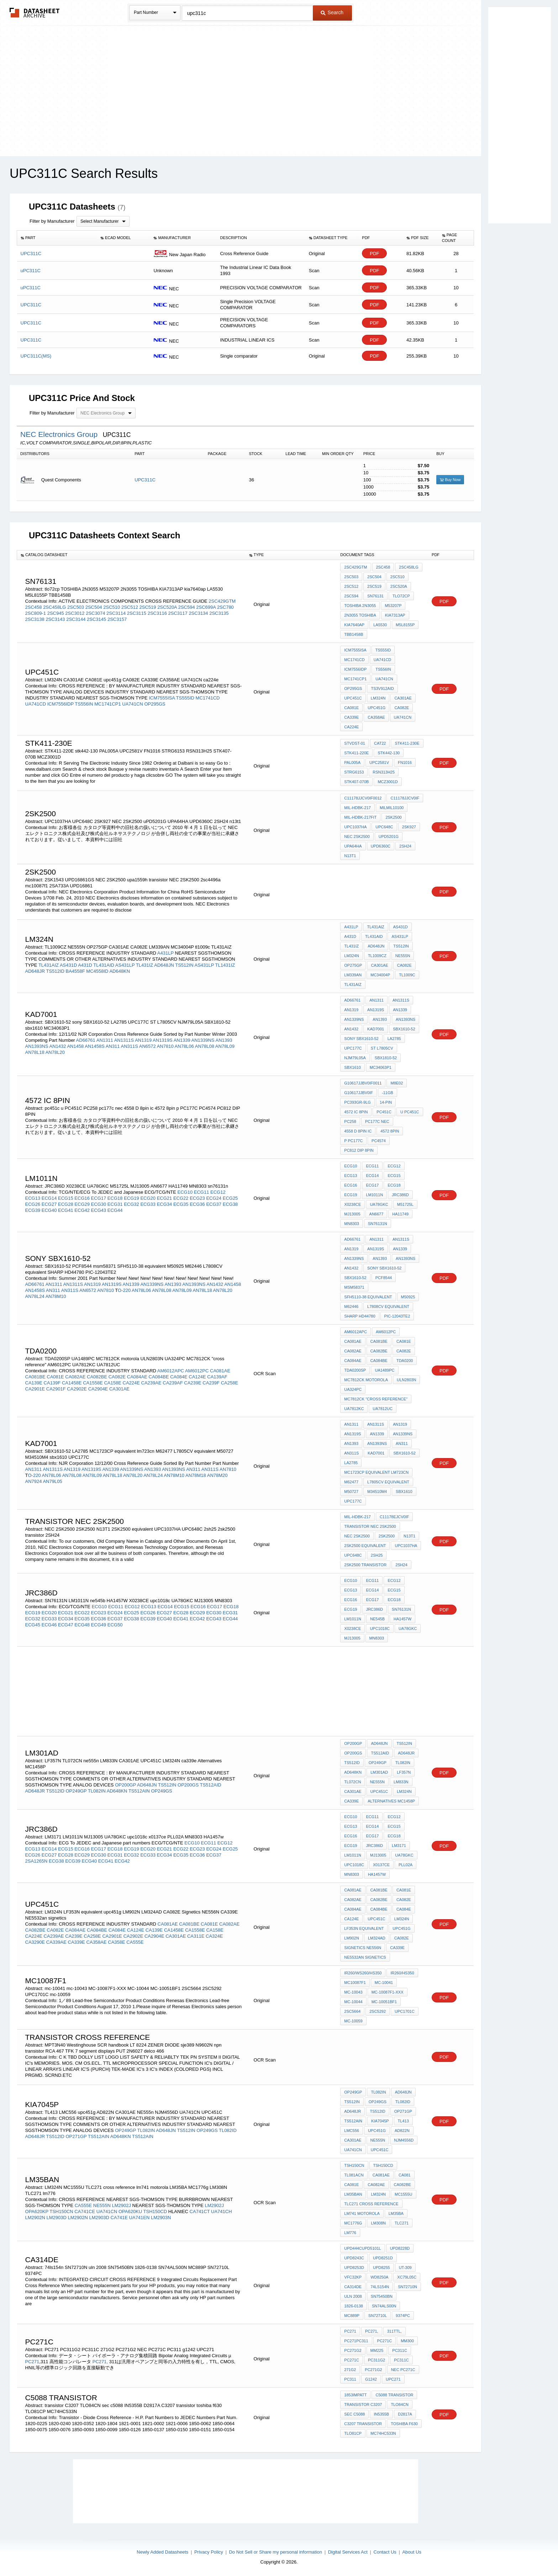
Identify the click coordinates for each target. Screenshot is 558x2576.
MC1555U (403, 2194)
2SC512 (129, 607)
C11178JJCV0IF (404, 798)
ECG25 (230, 1198)
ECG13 (33, 1198)
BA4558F (75, 971)
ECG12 (218, 1192)
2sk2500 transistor (365, 1565)
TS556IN (84, 704)
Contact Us (385, 2552)
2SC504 (93, 607)
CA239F (211, 1382)
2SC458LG (54, 607)
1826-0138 (353, 2306)
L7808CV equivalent (388, 1306)
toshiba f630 (404, 2424)
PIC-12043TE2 (397, 1316)
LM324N (378, 698)
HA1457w (377, 1874)
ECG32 (131, 1204)
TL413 (403, 2121)
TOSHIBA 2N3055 (360, 605)
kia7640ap (354, 625)
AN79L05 (52, 1481)
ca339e (351, 1801)
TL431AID (103, 965)
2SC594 (186, 607)
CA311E (195, 1936)
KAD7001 (375, 1029)
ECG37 (213, 1204)
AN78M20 (217, 1475)
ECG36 (197, 1204)
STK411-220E (356, 753)
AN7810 (165, 1046)
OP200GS (188, 1785)
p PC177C (353, 1141)
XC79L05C (406, 2277)
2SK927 (409, 827)
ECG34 (164, 1204)
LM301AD (379, 1772)
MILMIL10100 (392, 808)
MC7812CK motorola (366, 1380)
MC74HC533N (383, 2433)
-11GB (387, 1093)
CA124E (197, 1376)
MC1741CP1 (107, 704)
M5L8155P (405, 625)
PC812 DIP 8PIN (358, 1150)
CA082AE (75, 1376)
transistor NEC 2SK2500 (370, 1526)
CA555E (134, 1942)
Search (332, 12)
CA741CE (84, 2211)
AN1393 (223, 1040)
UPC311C (145, 479)
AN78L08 (204, 1046)
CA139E (33, 1382)
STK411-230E (407, 743)
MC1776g (353, 2223)
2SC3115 (136, 613)
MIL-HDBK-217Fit (360, 817)
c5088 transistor (394, 2395)
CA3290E (35, 1942)
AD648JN (164, 965)
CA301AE (402, 698)
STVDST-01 (354, 743)
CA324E (214, 1936)
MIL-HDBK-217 (357, 808)
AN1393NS (36, 1046)
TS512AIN (139, 1791)
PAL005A (352, 762)
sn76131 (375, 596)
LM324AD (376, 1938)
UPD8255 (381, 2267)
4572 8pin (389, 1131)
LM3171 (399, 1845)
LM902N (351, 1938)
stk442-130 (389, 753)
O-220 (124, 1290)
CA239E (192, 1382)
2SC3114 (116, 613)
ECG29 (82, 1204)
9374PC (403, 2315)
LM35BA (396, 2213)
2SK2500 (387, 1536)
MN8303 (351, 1223)
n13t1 (350, 856)
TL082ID (228, 2130)
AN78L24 (34, 1296)
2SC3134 (198, 613)
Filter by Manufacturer (52, 221)
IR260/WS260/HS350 (362, 1973)
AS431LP (125, 965)
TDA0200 (404, 1360)
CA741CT (200, 2211)
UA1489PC (384, 1370)
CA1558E (93, 1382)
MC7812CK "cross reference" (375, 1399)
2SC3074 (95, 613)
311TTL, (394, 2331)
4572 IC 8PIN (356, 1112)
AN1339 (182, 1040)
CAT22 (380, 743)
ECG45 (33, 1624)
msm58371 (354, 1287)
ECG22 (181, 1198)
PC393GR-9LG (357, 1102)
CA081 (405, 2175)
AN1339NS (203, 1040)
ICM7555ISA (162, 698)
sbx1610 (352, 1067)
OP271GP (76, 2136)
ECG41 (65, 1210)
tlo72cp (401, 596)
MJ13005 (352, 1214)
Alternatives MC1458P (391, 1801)
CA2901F (56, 1389)
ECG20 (148, 1198)
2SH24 (405, 846)
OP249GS (161, 1791)
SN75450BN (382, 2296)
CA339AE (56, 1942)
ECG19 (131, 1198)
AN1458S (95, 1046)
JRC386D (400, 1195)
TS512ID (55, 971)
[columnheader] (57, 238)
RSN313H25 (384, 772)
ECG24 (213, 1198)
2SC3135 (218, 613)
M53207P (393, 605)
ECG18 (115, 1198)
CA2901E (35, 1389)
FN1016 (405, 762)
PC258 (350, 1121)
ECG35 (181, 1204)
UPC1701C (405, 2011)
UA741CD (35, 704)
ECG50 (115, 1624)
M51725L (405, 1204)
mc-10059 (353, 2021)
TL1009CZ (377, 956)
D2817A (405, 2414)
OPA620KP (36, 2211)
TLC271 (402, 2223)
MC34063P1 (380, 1067)
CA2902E (77, 1389)
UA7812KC (354, 1408)
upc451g (376, 708)
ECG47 (65, 1624)
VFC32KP (353, 2277)
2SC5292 (377, 2011)
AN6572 (147, 1046)
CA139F (52, 1382)
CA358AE (376, 717)
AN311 (113, 1046)
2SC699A (206, 607)
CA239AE (151, 1382)
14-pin (386, 1102)
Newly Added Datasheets (162, 2552)
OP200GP (125, 1785)
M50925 (408, 1297)
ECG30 (98, 1204)
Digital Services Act (348, 2552)
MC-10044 (353, 2002)
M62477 (351, 1482)
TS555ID (185, 698)
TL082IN (97, 1791)
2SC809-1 (35, 613)
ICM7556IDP (60, 704)
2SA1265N (36, 1861)
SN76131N (401, 1609)
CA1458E (72, 1382)
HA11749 (400, 1214)
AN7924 (33, 1481)
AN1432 (57, 1046)
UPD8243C (354, 2258)
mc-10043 (353, 1992)
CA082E (401, 708)
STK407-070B (356, 782)
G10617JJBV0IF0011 (362, 1083)
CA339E (351, 717)
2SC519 (148, 607)
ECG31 (115, 1204)
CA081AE (220, 1370)
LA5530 (380, 625)
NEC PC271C (403, 2370)
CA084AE (137, 1376)
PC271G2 (352, 2350)
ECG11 (201, 1192)
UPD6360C (381, 846)
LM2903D (57, 2217)
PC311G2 (376, 2360)
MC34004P (380, 975)
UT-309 (405, 2267)
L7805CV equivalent (388, 1482)
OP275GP (353, 965)
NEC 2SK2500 (357, 836)
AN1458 (75, 1046)
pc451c (384, 1112)
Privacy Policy (208, 2552)
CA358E (116, 1942)
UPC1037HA (355, 827)
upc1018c (380, 1628)
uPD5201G (389, 836)
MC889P (351, 2315)
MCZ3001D (388, 782)
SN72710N (407, 2287)
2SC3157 (117, 619)
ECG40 (49, 1210)
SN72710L (377, 2315)
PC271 (32, 2361)
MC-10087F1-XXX (388, 1992)
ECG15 (65, 1198)
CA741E (119, 2217)
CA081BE (35, 1376)
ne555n (377, 1782)
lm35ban (353, 2194)
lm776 (350, 2233)
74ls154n (379, 2287)
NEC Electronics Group (60, 434)
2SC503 (75, 607)
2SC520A (167, 607)
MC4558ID (97, 971)
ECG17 (98, 1198)
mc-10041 (384, 1982)
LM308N (378, 2223)
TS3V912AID (382, 688)
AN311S (129, 1046)
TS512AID (210, 1785)
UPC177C (353, 1048)
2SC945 (55, 613)
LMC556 (351, 2130)
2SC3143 (55, 619)
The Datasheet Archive (35, 12)
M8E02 (396, 1083)
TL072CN (352, 1782)
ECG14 (49, 1198)
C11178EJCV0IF (394, 1517)
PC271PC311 (356, 2341)
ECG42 (82, 1210)
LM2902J (121, 2205)
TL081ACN (353, 2175)
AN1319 (143, 1040)
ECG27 (49, 1204)
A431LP (165, 953)
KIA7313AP (395, 615)
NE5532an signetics (365, 1957)
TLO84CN (400, 2404)
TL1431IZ (225, 965)
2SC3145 (96, 619)
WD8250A (379, 2277)
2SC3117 (178, 613)
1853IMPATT (355, 2395)
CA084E (178, 1376)
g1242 (371, 2379)
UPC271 (393, 2379)
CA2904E (98, 1389)
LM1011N (374, 1195)
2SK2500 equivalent (365, 1545)
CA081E (351, 708)
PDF (374, 253)
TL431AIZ (48, 965)
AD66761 (85, 1040)
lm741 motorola (361, 2213)
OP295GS (154, 704)
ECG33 (148, 1204)
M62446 (351, 1306)
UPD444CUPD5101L (362, 2248)
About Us (411, 2552)
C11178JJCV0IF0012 (362, 798)
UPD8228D (400, 2248)
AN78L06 (184, 1046)
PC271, (100, 2361)
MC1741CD (208, 698)
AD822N (402, 2130)
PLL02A (405, 1865)
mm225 (377, 2350)
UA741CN (132, 704)
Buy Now (450, 479)
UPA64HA (353, 846)
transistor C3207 (363, 2404)
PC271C (384, 2341)
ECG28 (65, 1204)
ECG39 (33, 1210)
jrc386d (374, 1609)
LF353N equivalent (364, 1928)
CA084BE (159, 1376)
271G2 (350, 2370)
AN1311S (124, 1040)
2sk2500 (393, 817)
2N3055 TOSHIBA (360, 615)
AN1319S (163, 1040)
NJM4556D (404, 2140)
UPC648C (384, 827)
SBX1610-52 (404, 1029)
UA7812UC (383, 1408)
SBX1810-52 (386, 1058)
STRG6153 (354, 772)
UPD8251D (383, 2258)
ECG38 (230, 1204)
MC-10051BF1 (384, 2002)
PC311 (350, 2379)
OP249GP (76, 1791)
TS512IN (184, 965)
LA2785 (394, 1038)
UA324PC (353, 1389)
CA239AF (173, 1382)
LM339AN (353, 975)
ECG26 (33, 1204)
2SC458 (33, 607)
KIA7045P (380, 2121)
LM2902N (35, 2217)
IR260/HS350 (402, 1973)
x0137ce (381, 1865)
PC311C (399, 2350)
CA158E (112, 1382)
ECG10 (185, 1192)
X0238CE (352, 1204)
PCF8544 (383, 1278)
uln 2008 (353, 2296)
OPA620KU (130, 2211)
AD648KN (119, 971)
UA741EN (139, 2217)
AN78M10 (56, 1296)
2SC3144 (75, 619)
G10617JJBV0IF (358, 1093)
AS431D (68, 965)
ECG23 (197, 1198)
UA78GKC (379, 1204)
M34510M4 (377, 1491)
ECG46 (49, 1624)
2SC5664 (352, 2011)
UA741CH (221, 2211)
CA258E (229, 1382)
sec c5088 (354, 2414)
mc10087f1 (355, 1982)
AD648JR (35, 971)
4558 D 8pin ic (358, 1131)
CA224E (131, 1382)
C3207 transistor (363, 2424)
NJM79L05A (355, 1058)
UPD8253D (354, 2267)
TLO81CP (353, 2433)
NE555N (402, 956)
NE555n (377, 2140)
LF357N (404, 1772)
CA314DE (353, 2287)
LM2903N (161, 2217)
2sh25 (377, 1555)
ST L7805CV (382, 1048)
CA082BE (97, 1376)
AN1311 (104, 1040)
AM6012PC (197, 1370)
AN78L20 (55, 1052)
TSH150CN (61, 2211)
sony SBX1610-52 (361, 1038)
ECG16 (82, 1198)
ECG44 (115, 1210)
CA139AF (217, 1376)
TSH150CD (155, 2211)
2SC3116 (157, 613)
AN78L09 (225, 1046)
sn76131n (377, 1223)
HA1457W (402, 1619)
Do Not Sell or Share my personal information (275, 2552)
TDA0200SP (355, 1370)
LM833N (401, 1782)
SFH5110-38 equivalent (368, 1297)
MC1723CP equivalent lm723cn (376, 1472)
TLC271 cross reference (371, 2204)
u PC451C (409, 1112)
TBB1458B (353, 634)
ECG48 (82, 1624)
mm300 (407, 2341)
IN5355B (381, 2414)
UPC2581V (379, 762)
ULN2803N (406, 1380)
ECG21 (164, 1198)
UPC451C (353, 698)
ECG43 (98, 1210)
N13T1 (409, 1536)
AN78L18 (34, 1052)
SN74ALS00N (384, 2306)
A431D (85, 965)
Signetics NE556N (362, 1948)
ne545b (377, 1619)
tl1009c (407, 975)
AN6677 (376, 1214)
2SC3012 (74, 613)
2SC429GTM (222, 601)
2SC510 (111, 607)
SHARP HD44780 (359, 1316)
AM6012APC (170, 1370)
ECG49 (98, 1624)
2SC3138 (34, 619)
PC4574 (379, 1141)
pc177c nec (377, 1121)
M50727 (351, 1491)
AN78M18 (195, 1475)
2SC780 (225, 607)
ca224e (351, 727)
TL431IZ (144, 965)
